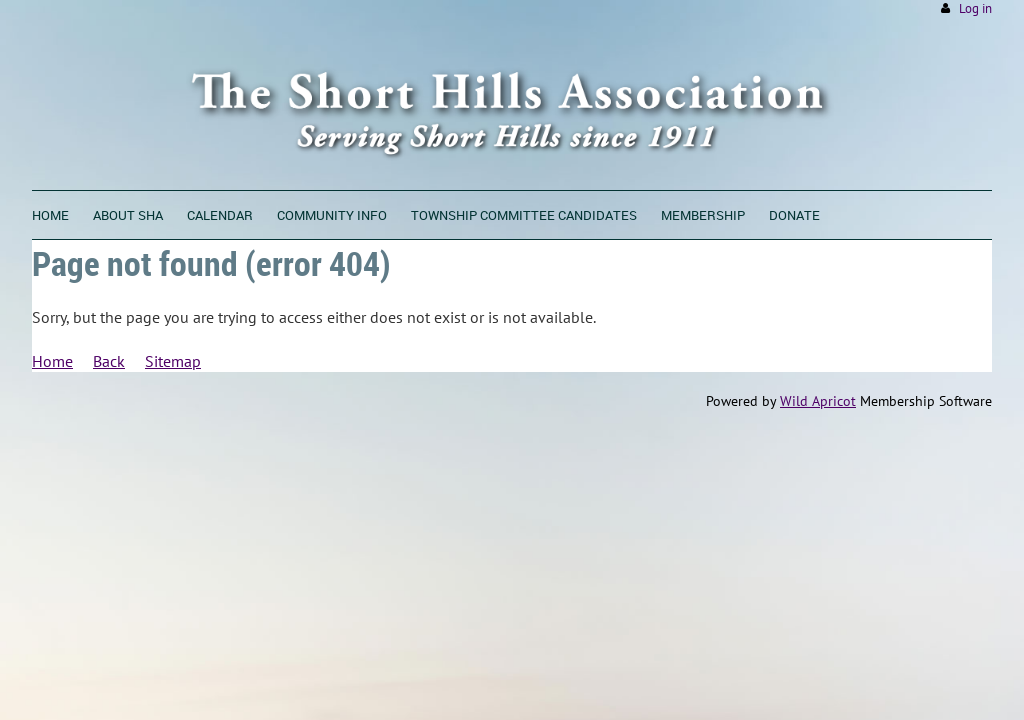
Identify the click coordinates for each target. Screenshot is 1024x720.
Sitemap (173, 361)
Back (109, 361)
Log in (975, 8)
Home (52, 361)
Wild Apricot (818, 401)
